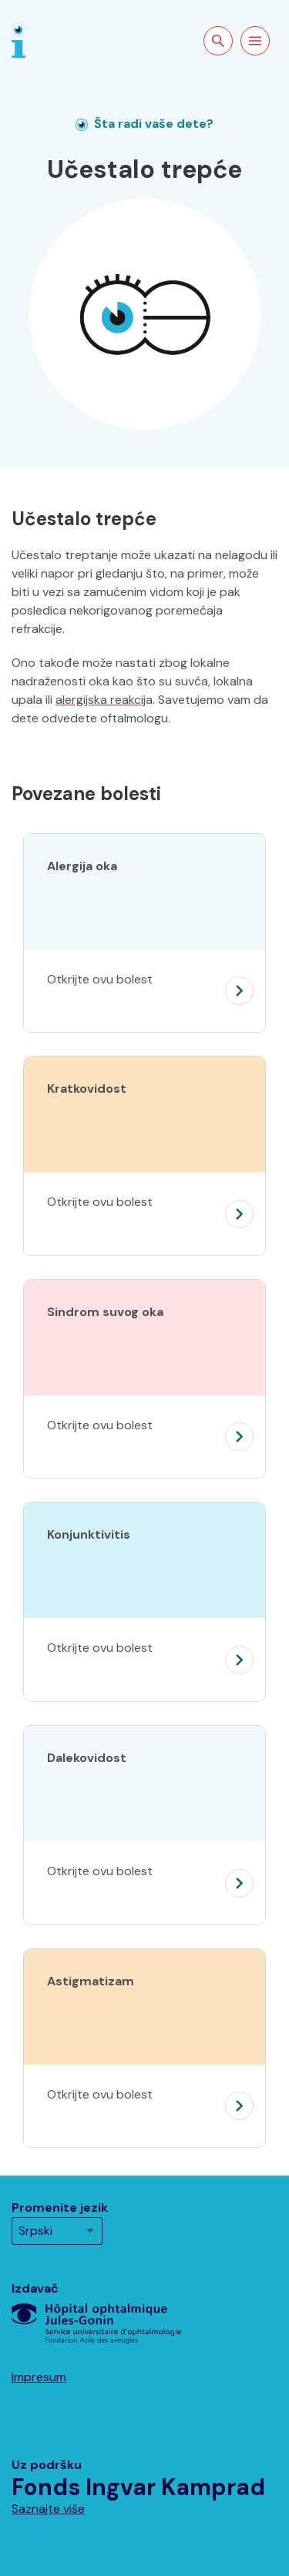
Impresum (39, 2377)
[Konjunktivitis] (144, 1659)
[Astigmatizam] (144, 2106)
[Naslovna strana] (18, 40)
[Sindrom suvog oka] (144, 1437)
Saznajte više (48, 2509)
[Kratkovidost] (144, 1213)
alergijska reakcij (100, 700)
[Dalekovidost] (144, 1882)
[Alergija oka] (144, 991)
